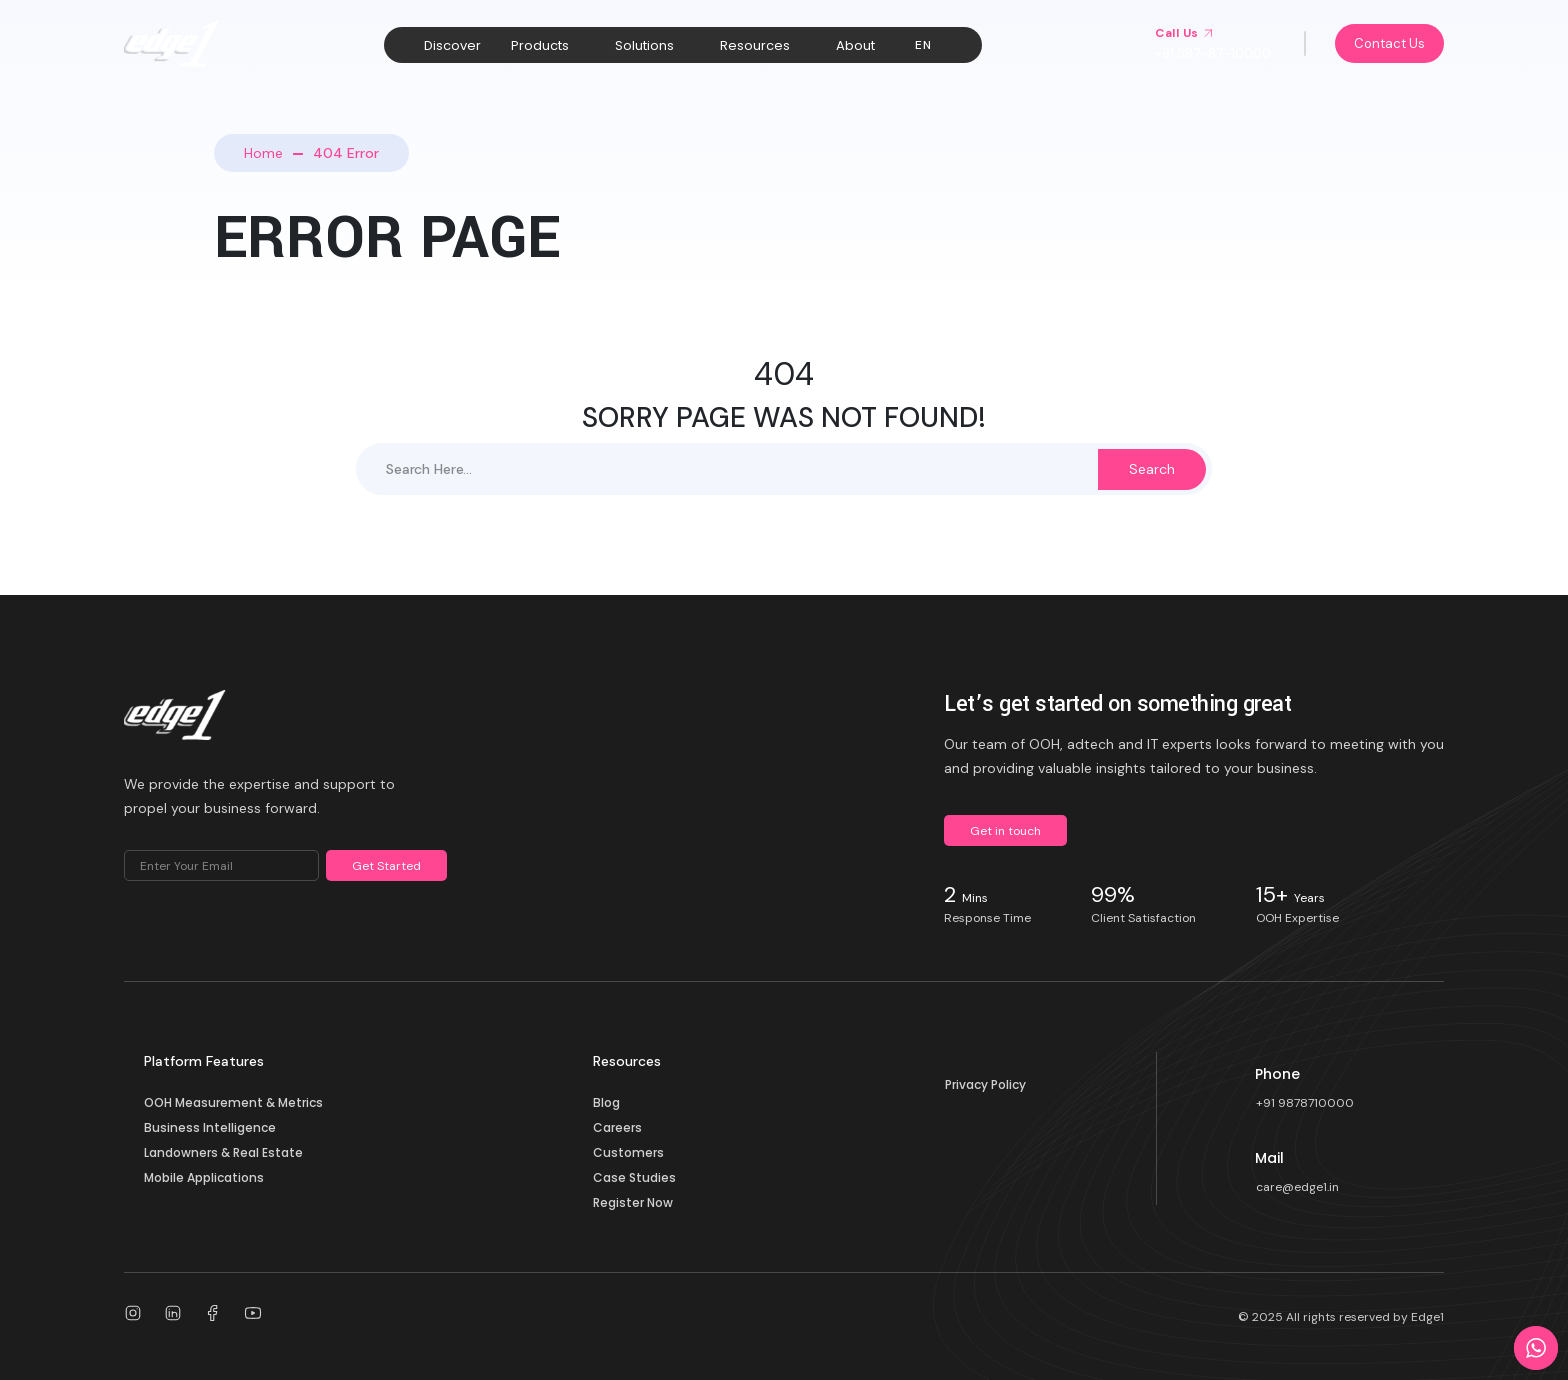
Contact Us (1389, 43)
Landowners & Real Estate (223, 1152)
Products (540, 45)
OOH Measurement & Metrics (233, 1102)
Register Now (633, 1202)
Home (263, 153)
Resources (755, 45)
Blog (606, 1102)
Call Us (1184, 33)
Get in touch (1005, 831)
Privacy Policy (985, 1084)
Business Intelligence (210, 1127)
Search (1152, 469)
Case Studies (634, 1177)
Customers (628, 1152)
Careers (617, 1127)
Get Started (386, 866)
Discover (452, 45)
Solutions (644, 45)
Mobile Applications (204, 1177)
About (855, 45)
